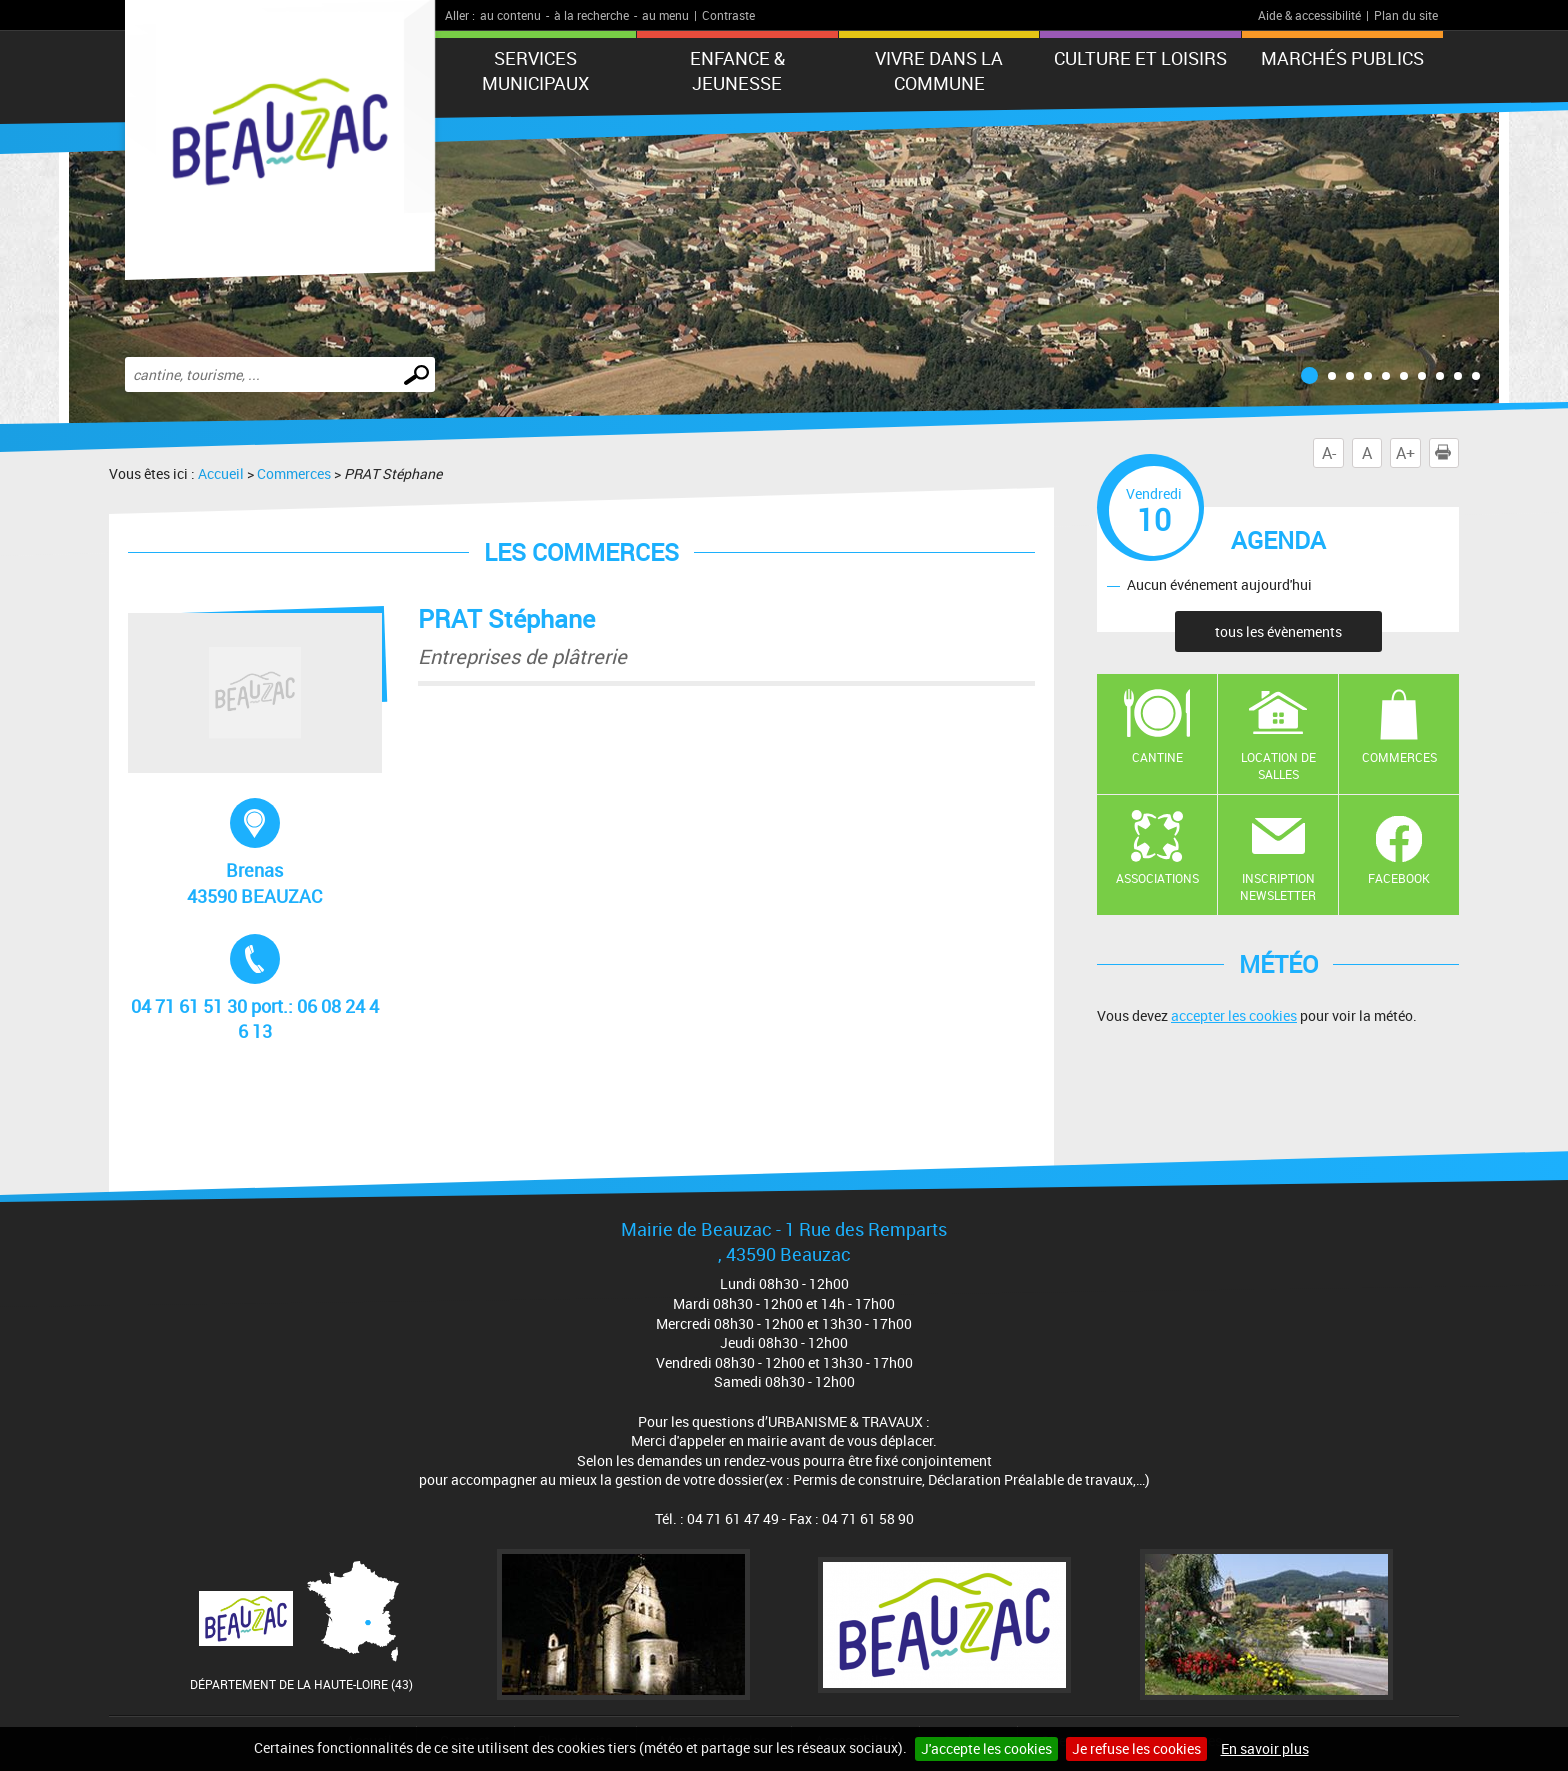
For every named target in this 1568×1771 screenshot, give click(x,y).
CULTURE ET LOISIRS (1140, 58)
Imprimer (1447, 453)
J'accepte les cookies (986, 1748)
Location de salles (1278, 765)
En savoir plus (1265, 1748)
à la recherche (591, 15)
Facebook (1399, 878)
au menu (665, 15)
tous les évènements (1278, 631)
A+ (1405, 453)
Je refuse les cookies (1136, 1748)
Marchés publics (1342, 58)
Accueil (221, 473)
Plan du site (1406, 15)
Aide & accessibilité (1309, 15)
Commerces (294, 473)
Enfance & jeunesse (737, 70)
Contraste (728, 15)
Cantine (1157, 757)
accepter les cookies (1234, 1015)
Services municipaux (535, 70)
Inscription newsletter (1278, 886)
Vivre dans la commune (939, 70)
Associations (1157, 878)
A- (1329, 453)
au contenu (510, 15)
